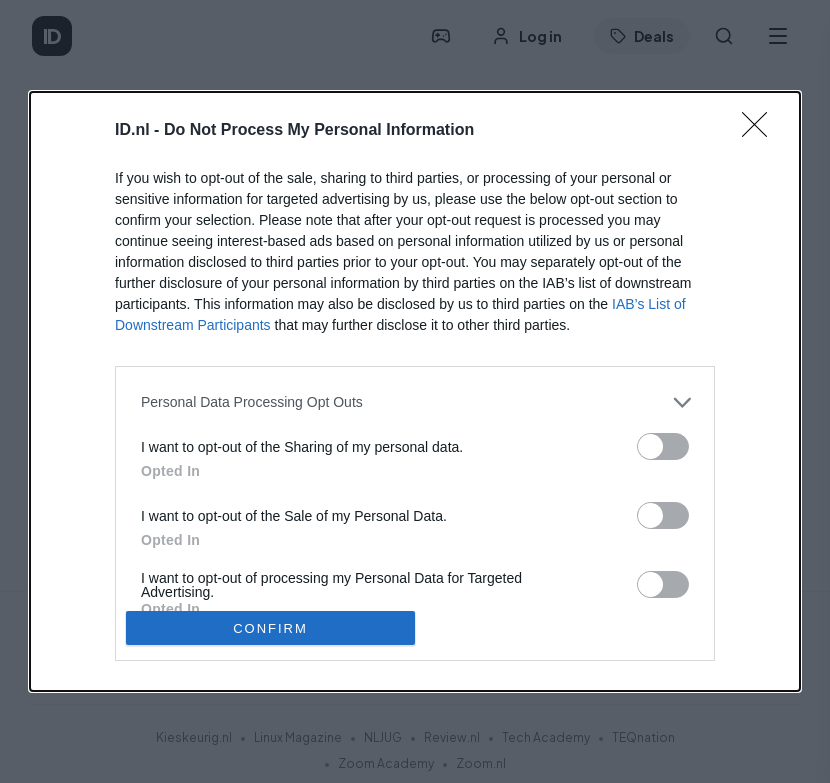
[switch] (663, 446)
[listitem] (415, 402)
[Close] (761, 131)
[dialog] (415, 392)
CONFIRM (270, 628)
